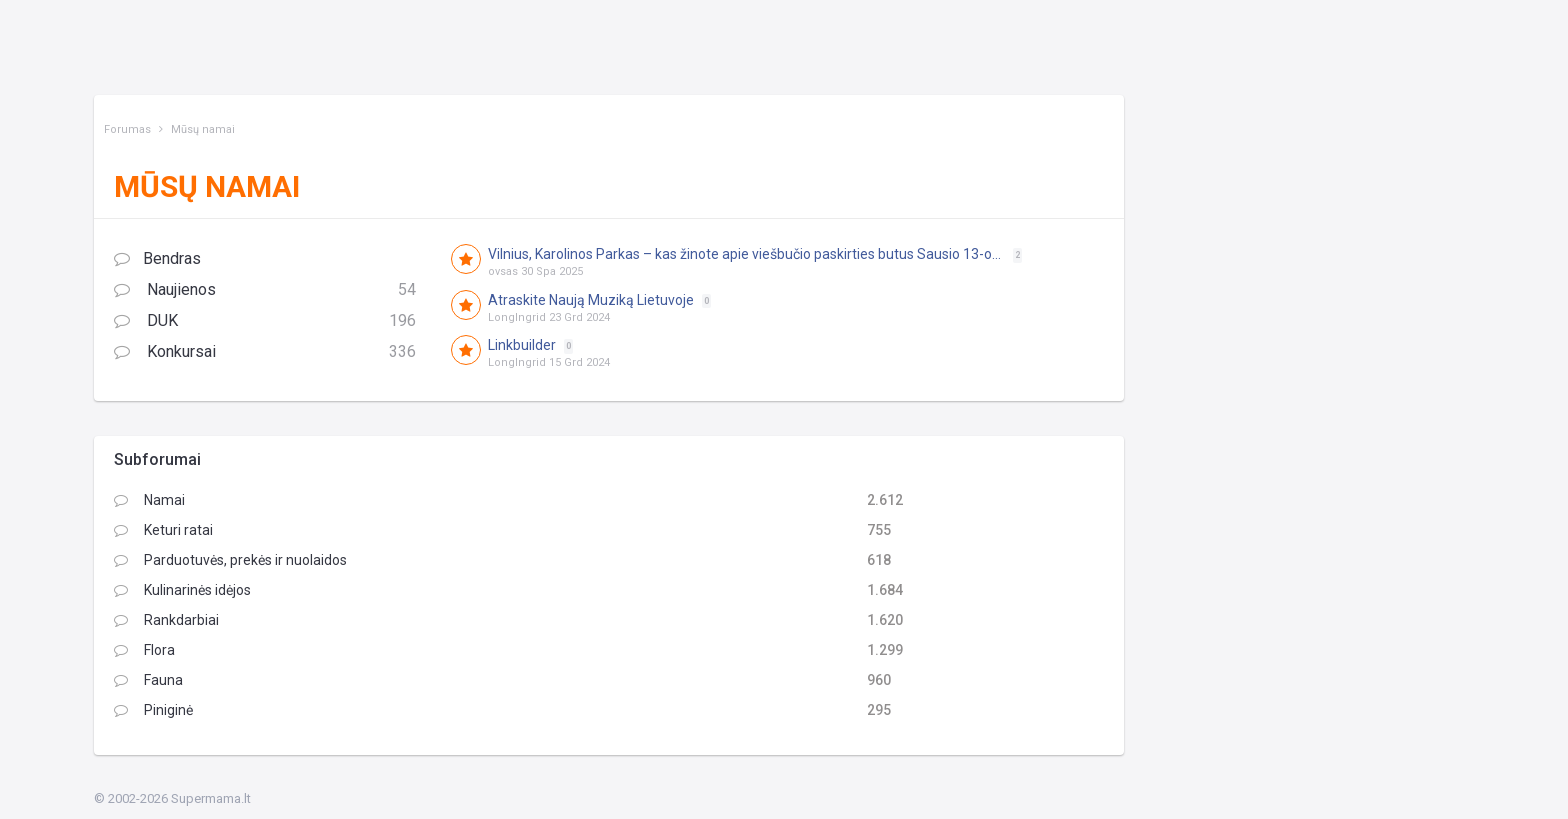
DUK (265, 321)
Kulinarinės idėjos (182, 590)
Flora (144, 650)
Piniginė (153, 710)
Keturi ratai (163, 530)
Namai (149, 500)
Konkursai (265, 352)
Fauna (148, 680)
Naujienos (265, 290)
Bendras (157, 258)
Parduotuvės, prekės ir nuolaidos (230, 560)
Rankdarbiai (166, 620)
